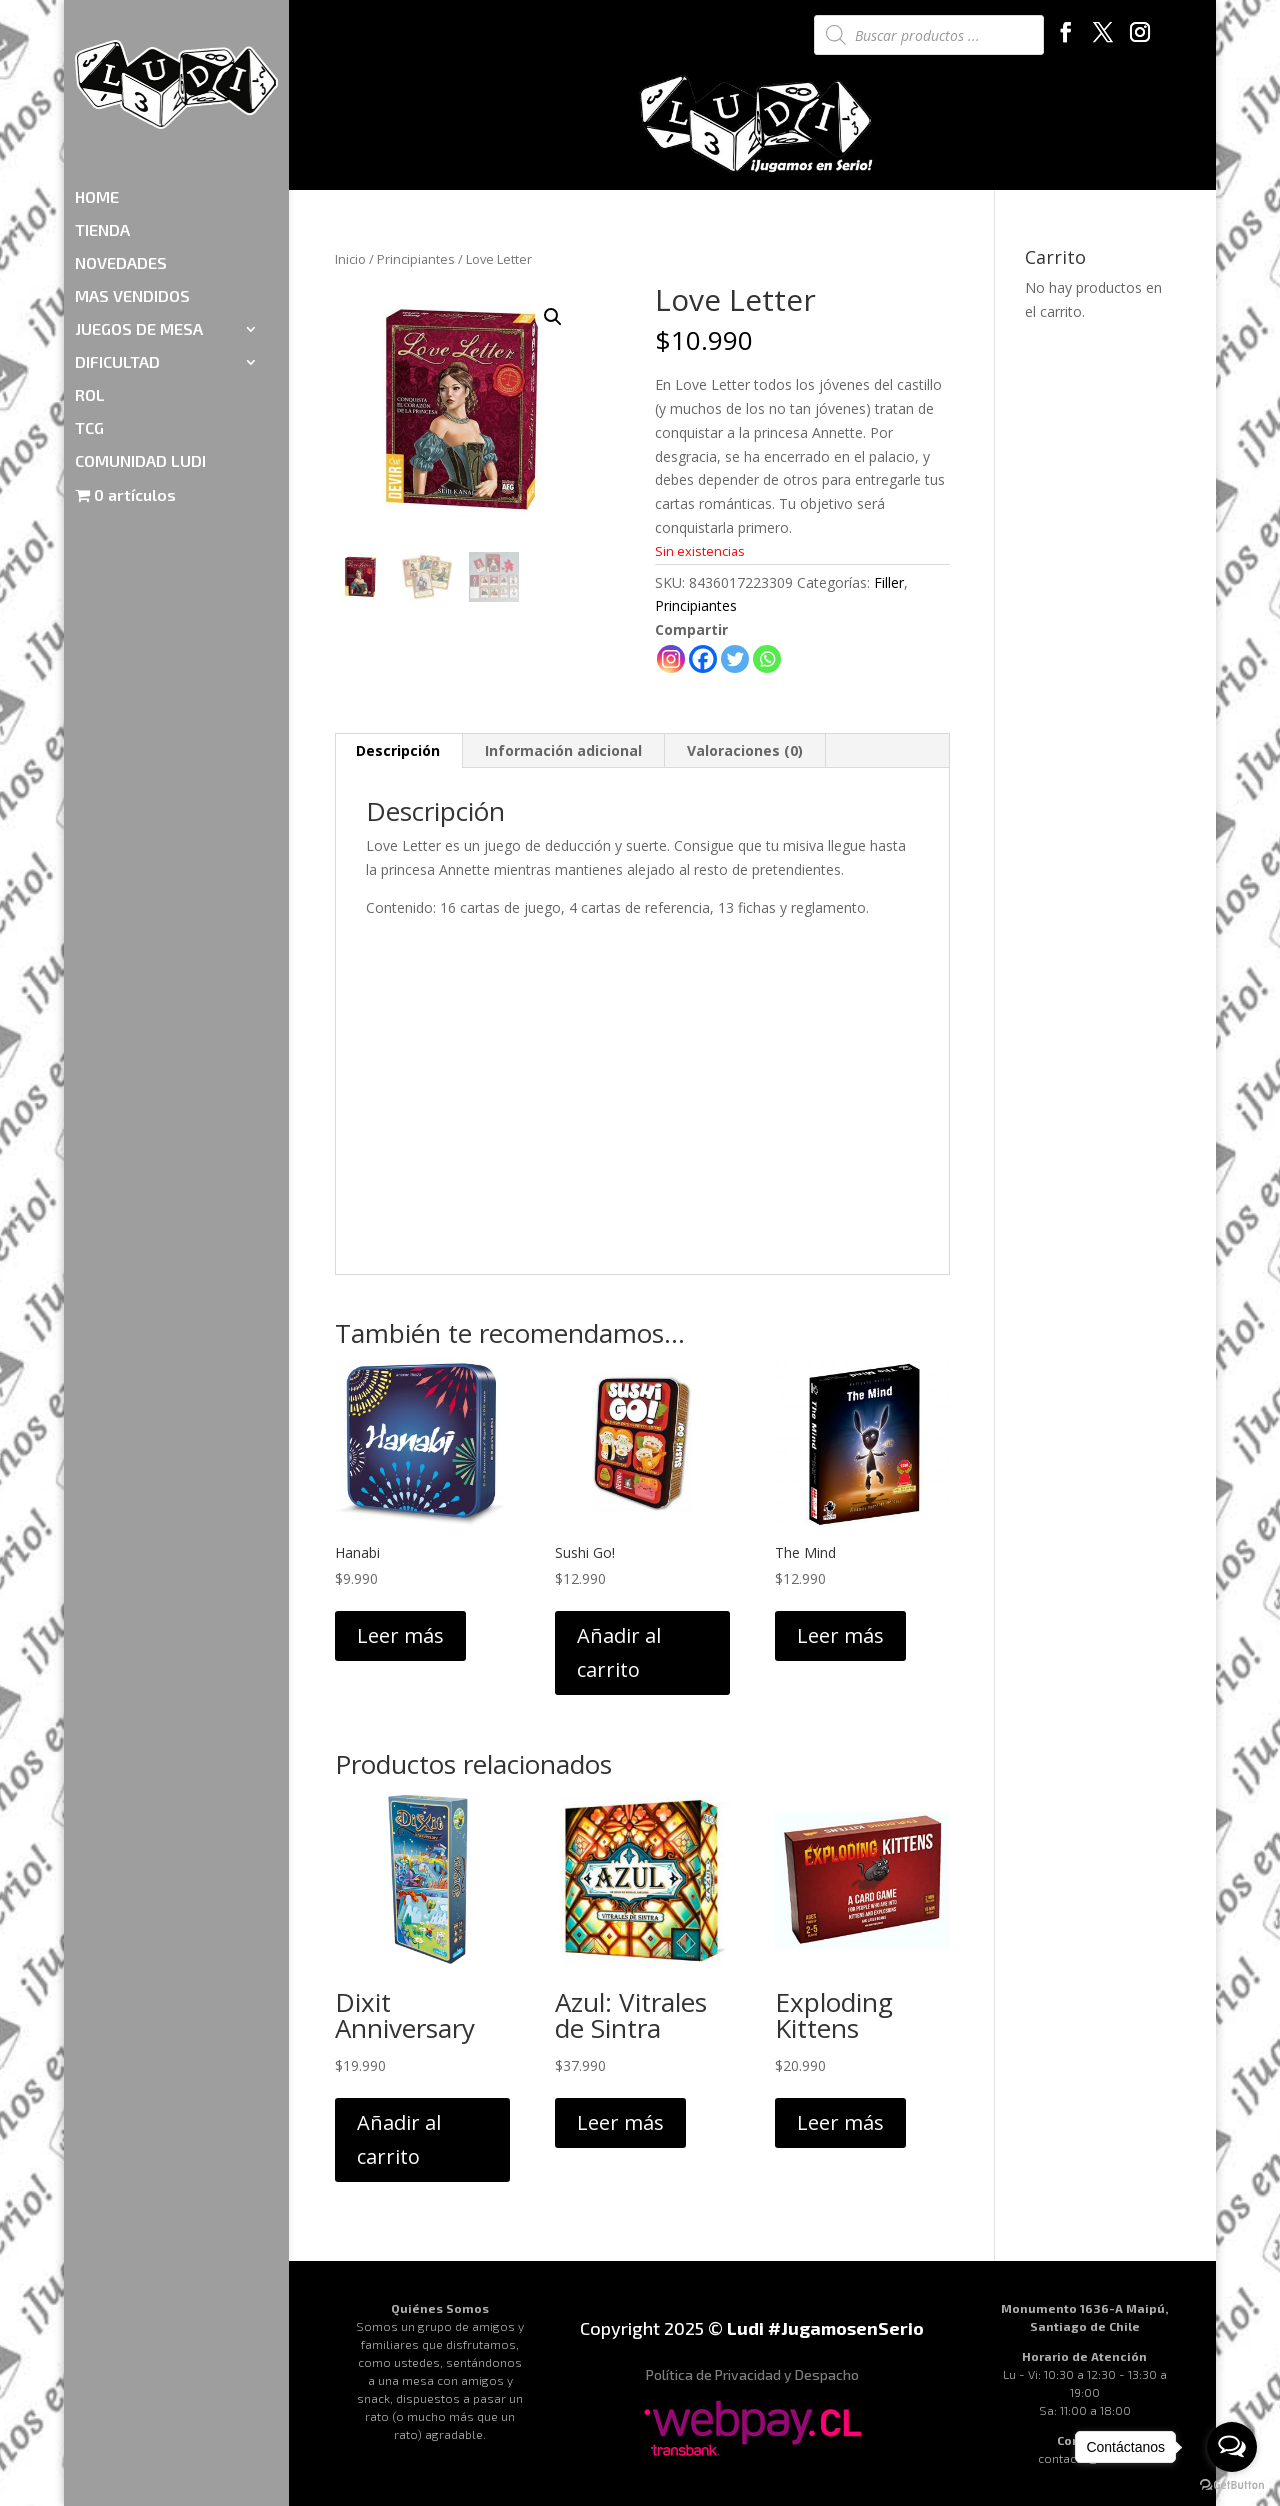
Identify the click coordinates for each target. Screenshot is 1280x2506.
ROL (90, 279)
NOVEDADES (121, 147)
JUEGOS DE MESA (139, 213)
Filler (889, 582)
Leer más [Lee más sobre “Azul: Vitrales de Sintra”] (620, 2122)
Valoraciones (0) (745, 750)
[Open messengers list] (1232, 2447)
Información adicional (563, 750)
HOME (97, 81)
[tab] (398, 751)
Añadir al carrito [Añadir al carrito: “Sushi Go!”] (619, 1652)
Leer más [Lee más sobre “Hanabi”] (400, 1635)
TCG (89, 312)
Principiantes (416, 259)
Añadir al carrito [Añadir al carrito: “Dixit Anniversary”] (399, 2139)
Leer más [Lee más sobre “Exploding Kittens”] (840, 2122)
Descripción (398, 750)
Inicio (350, 259)
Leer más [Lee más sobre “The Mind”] (840, 1635)
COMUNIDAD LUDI (140, 345)
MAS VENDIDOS (132, 180)
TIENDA (102, 114)
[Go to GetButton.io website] (1232, 2485)
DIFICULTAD (117, 246)
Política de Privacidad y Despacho (752, 2374)
